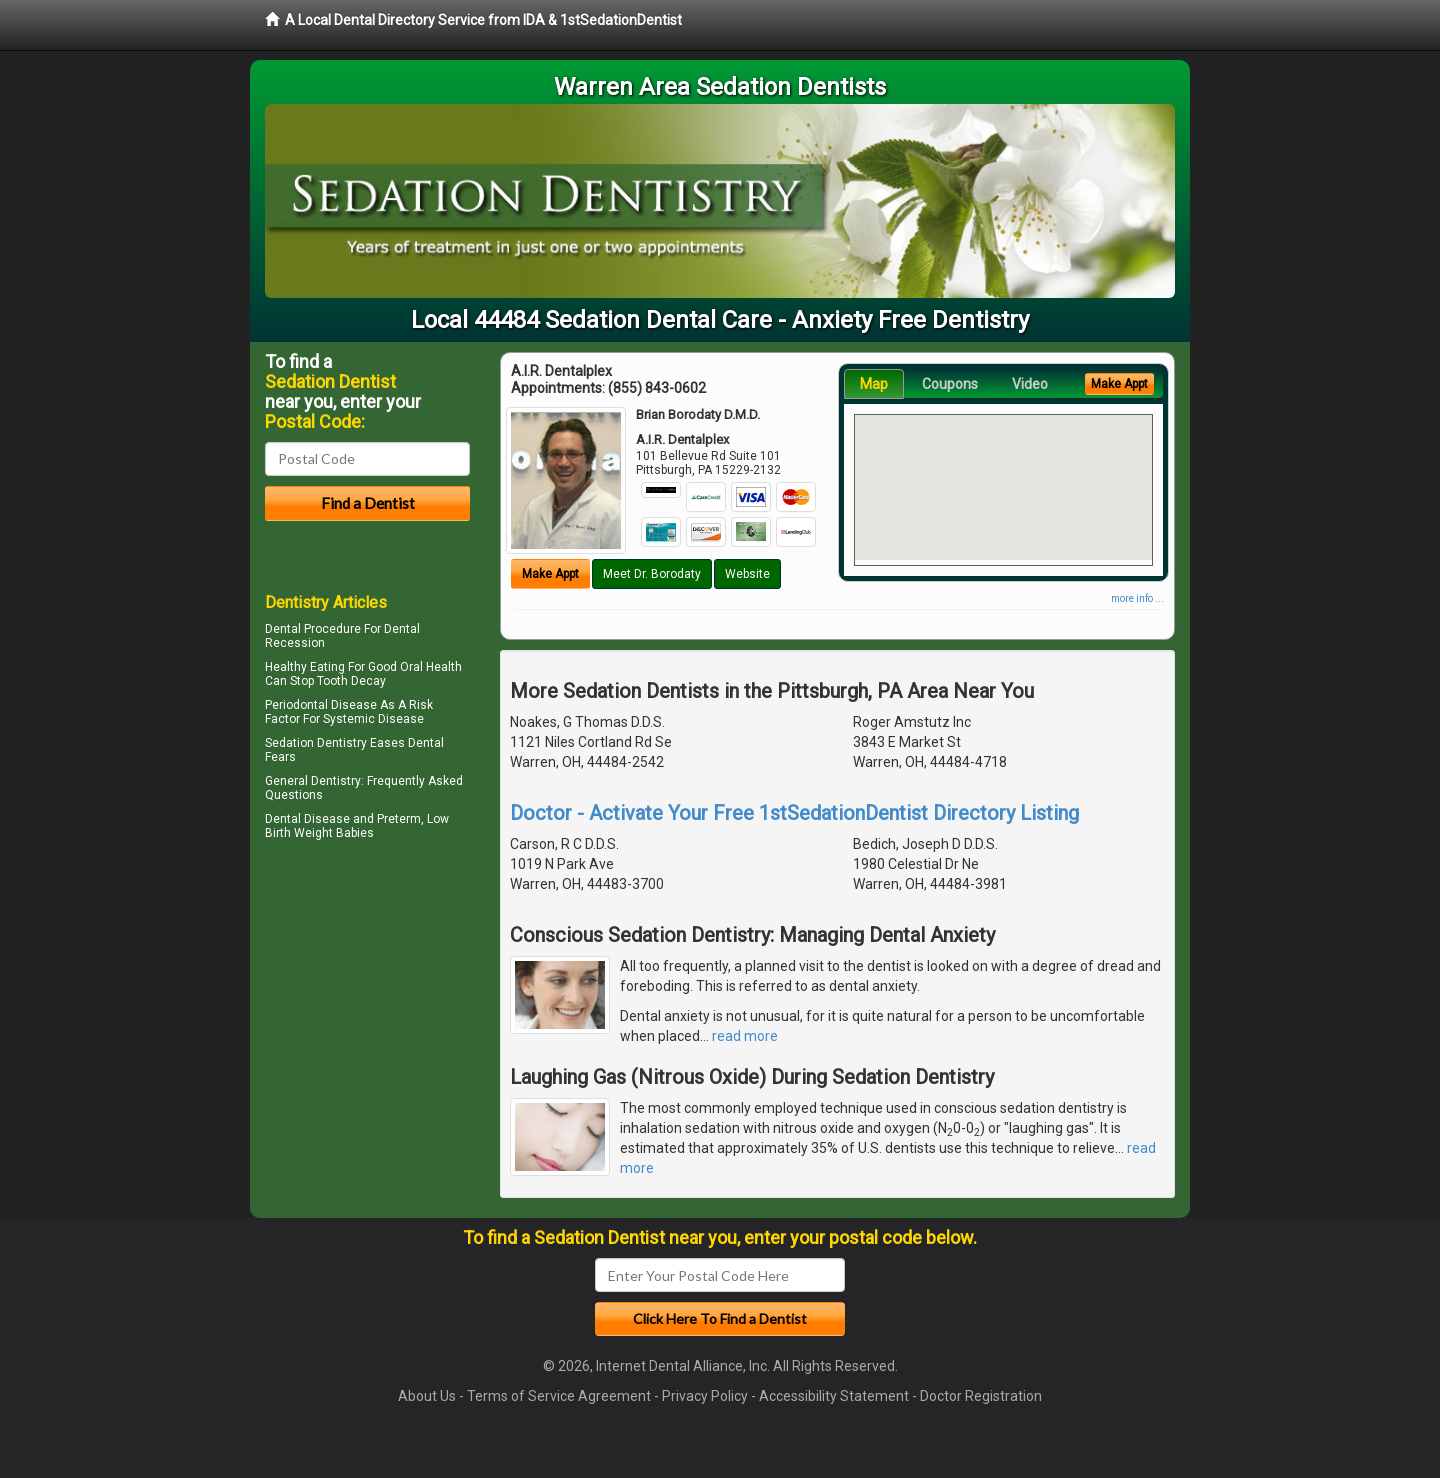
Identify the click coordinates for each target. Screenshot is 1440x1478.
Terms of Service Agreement (559, 1396)
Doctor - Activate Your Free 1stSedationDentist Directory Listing (794, 813)
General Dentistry (313, 781)
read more (745, 1036)
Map (874, 384)
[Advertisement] (367, 1020)
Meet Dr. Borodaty (652, 574)
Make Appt (550, 574)
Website (747, 574)
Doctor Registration (981, 1396)
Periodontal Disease (321, 705)
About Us (427, 1396)
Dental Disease (307, 819)
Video (1030, 384)
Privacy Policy (705, 1396)
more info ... (1137, 598)
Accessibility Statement (834, 1396)
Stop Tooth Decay (338, 681)
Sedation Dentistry (316, 743)
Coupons (950, 384)
